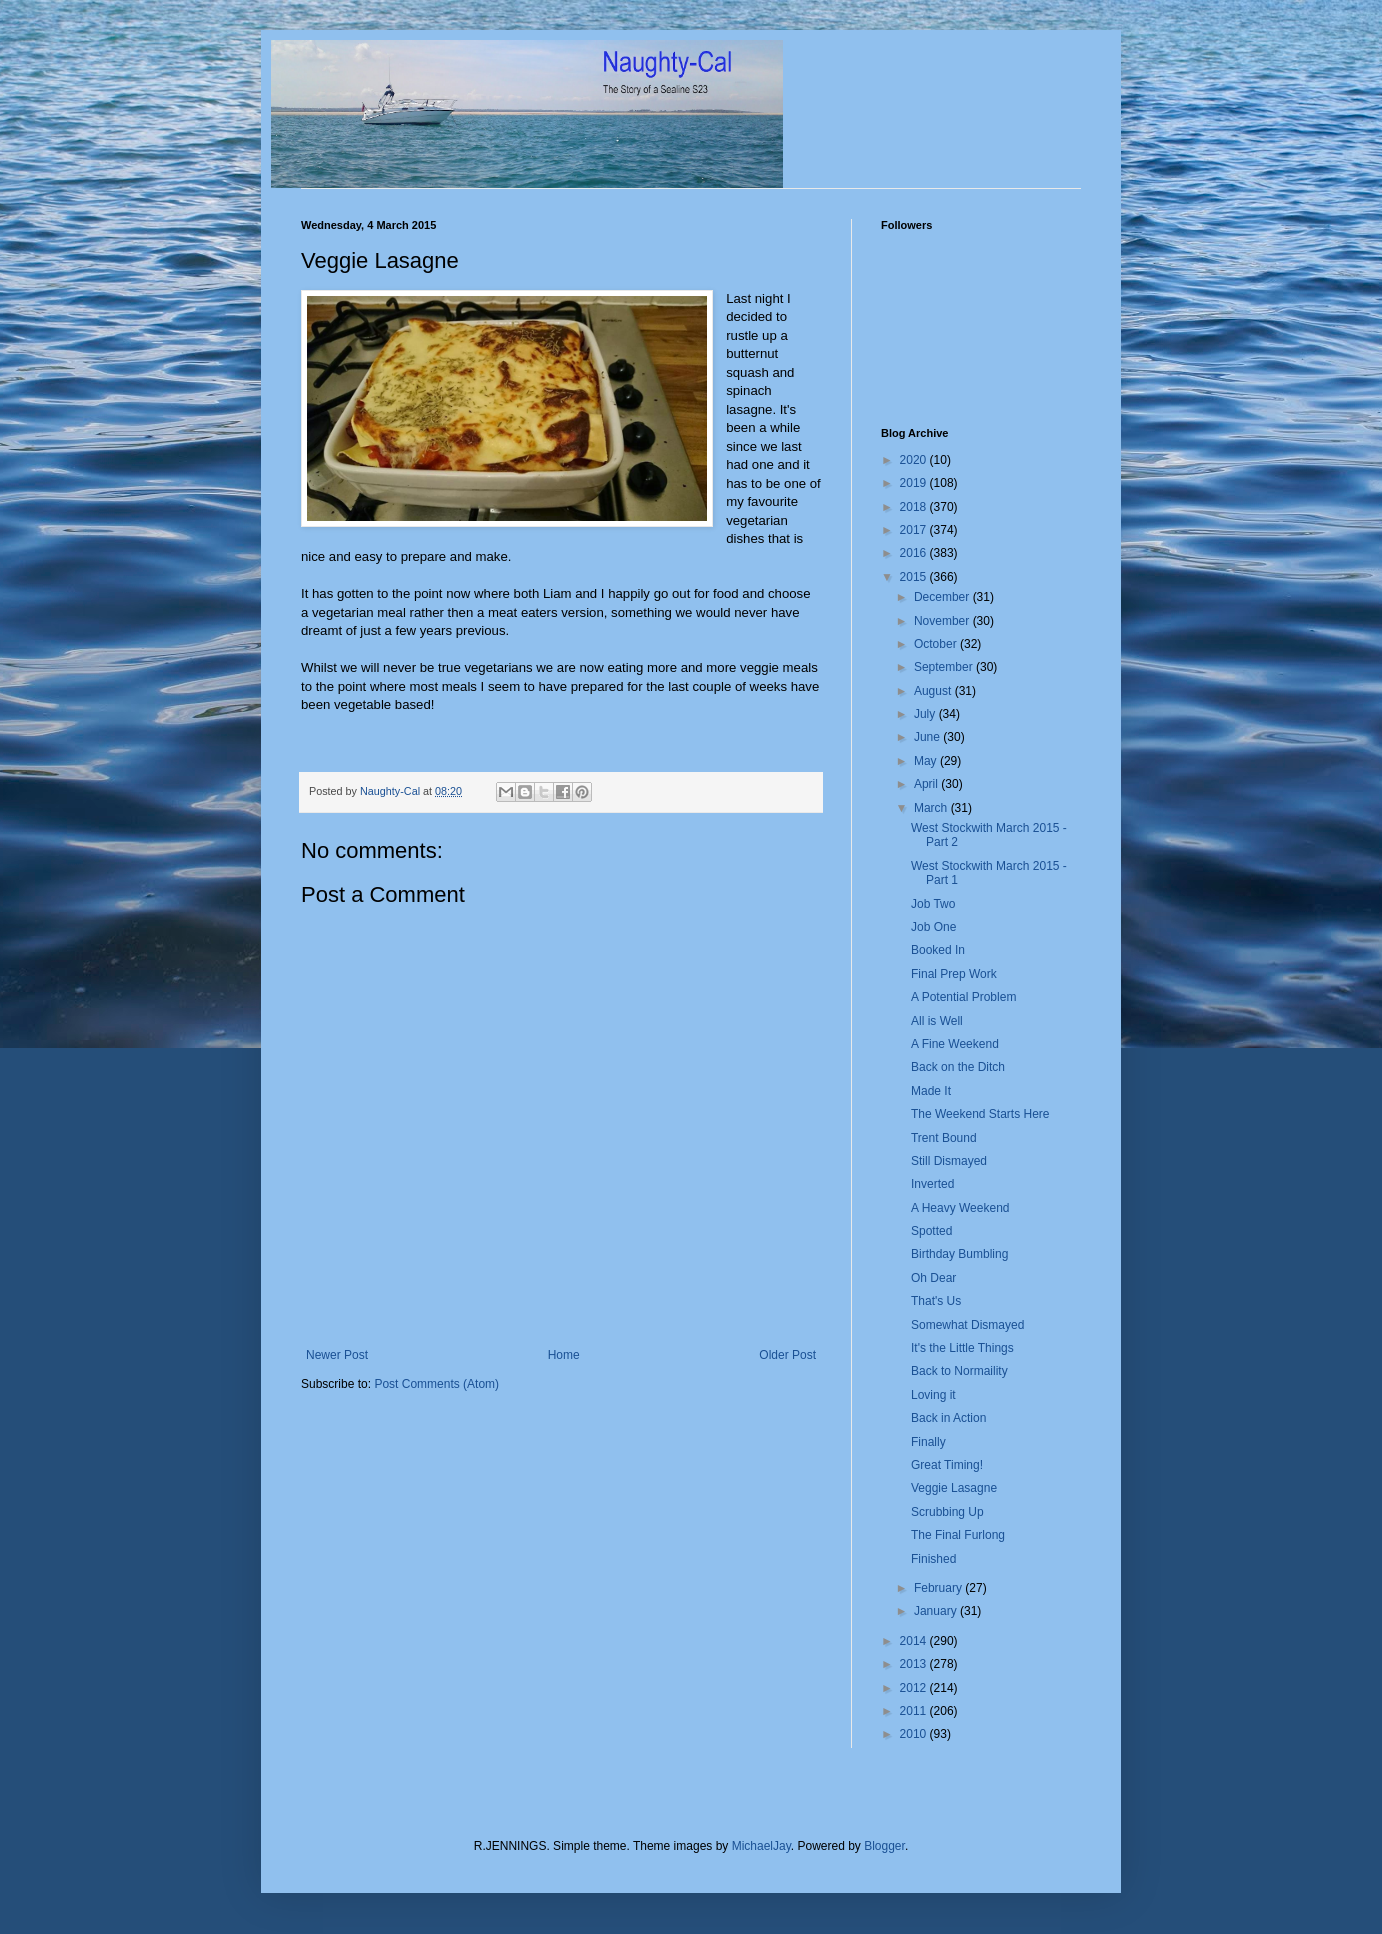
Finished (933, 1559)
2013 (915, 1664)
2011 (915, 1711)
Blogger (884, 1846)
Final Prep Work (954, 974)
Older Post (787, 1355)
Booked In (938, 950)
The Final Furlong (958, 1535)
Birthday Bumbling (959, 1254)
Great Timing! (947, 1465)
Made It (931, 1091)
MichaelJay (761, 1846)
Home (564, 1355)
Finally (928, 1442)
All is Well (937, 1021)
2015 (915, 577)
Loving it (933, 1395)
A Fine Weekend (955, 1044)
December (943, 597)
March (932, 808)
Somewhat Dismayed (967, 1325)
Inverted (932, 1184)
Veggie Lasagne (954, 1488)
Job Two (933, 904)
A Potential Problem (963, 997)
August (934, 691)
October (937, 644)
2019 (915, 483)
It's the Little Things (962, 1348)
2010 (915, 1734)
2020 (915, 460)
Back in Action (948, 1418)
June (928, 737)
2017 (915, 530)
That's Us (936, 1301)
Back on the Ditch (958, 1067)
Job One (933, 927)
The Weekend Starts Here (980, 1114)
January (937, 1611)
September (945, 667)
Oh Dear (933, 1278)
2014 (915, 1641)
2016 (915, 553)
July (926, 714)
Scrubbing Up (947, 1512)
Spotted (931, 1231)
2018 (915, 507)
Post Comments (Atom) (436, 1384)
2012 (915, 1688)
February (939, 1588)
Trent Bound (944, 1138)
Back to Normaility (959, 1371)
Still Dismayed (949, 1161)
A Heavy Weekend (960, 1208)
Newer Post (337, 1355)
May (927, 761)
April (927, 784)
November (943, 621)
